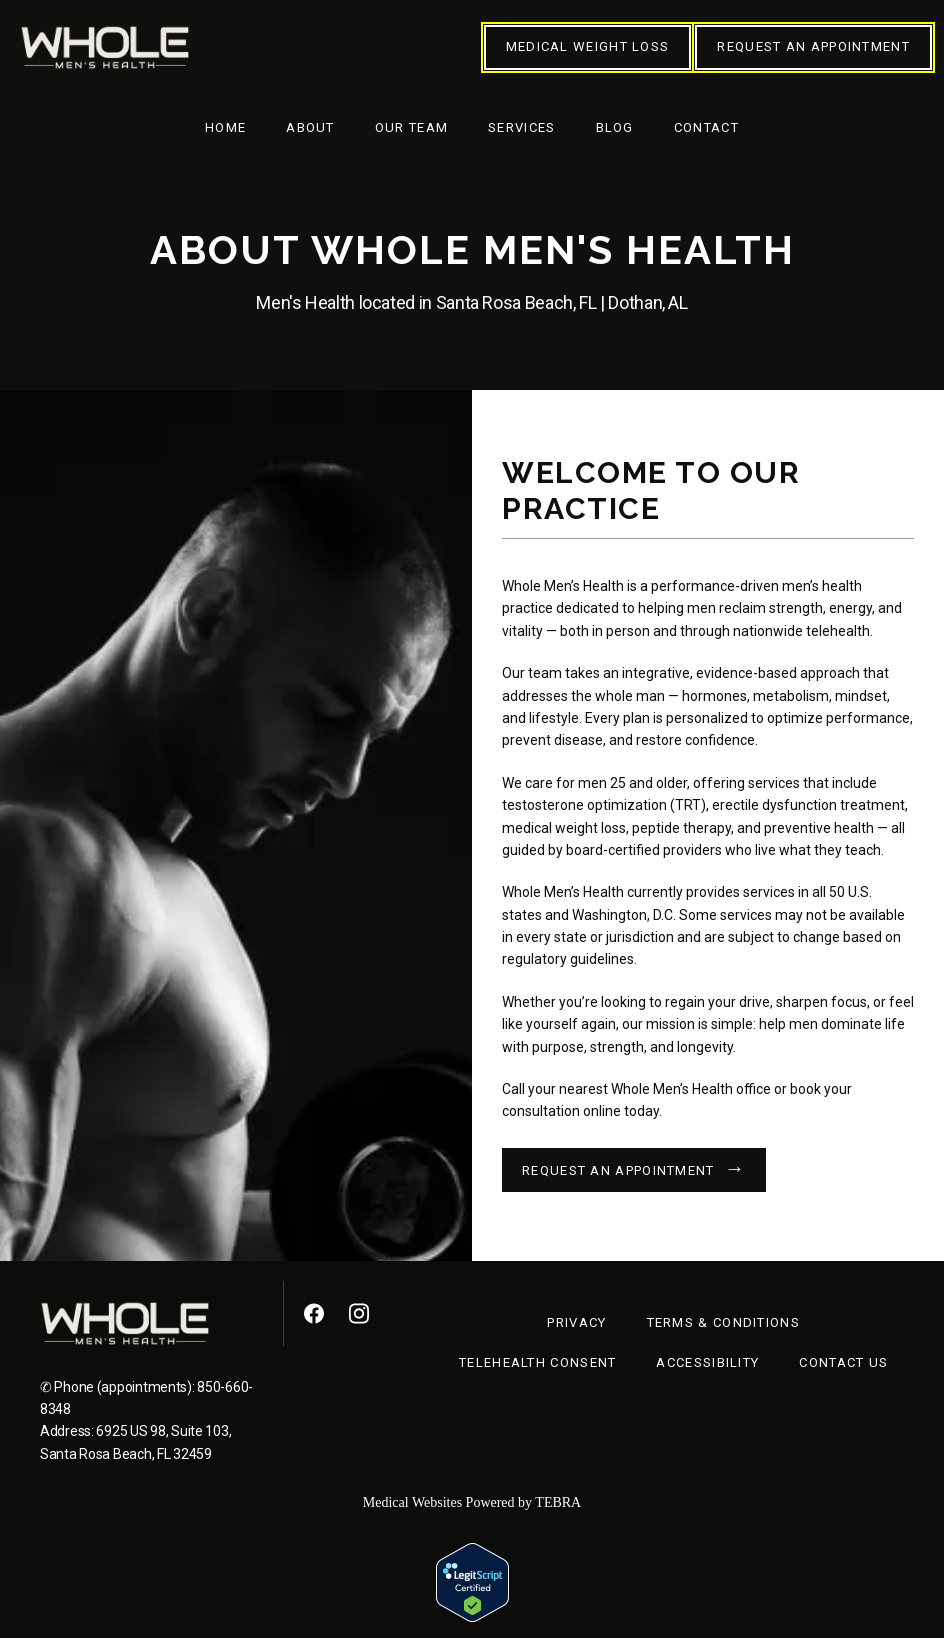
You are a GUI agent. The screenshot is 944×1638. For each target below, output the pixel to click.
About (310, 127)
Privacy (576, 1322)
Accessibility (707, 1362)
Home (225, 127)
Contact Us (843, 1362)
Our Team (411, 127)
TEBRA (558, 1502)
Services (521, 127)
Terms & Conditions (723, 1322)
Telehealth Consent (537, 1362)
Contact (706, 127)
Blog (615, 127)
